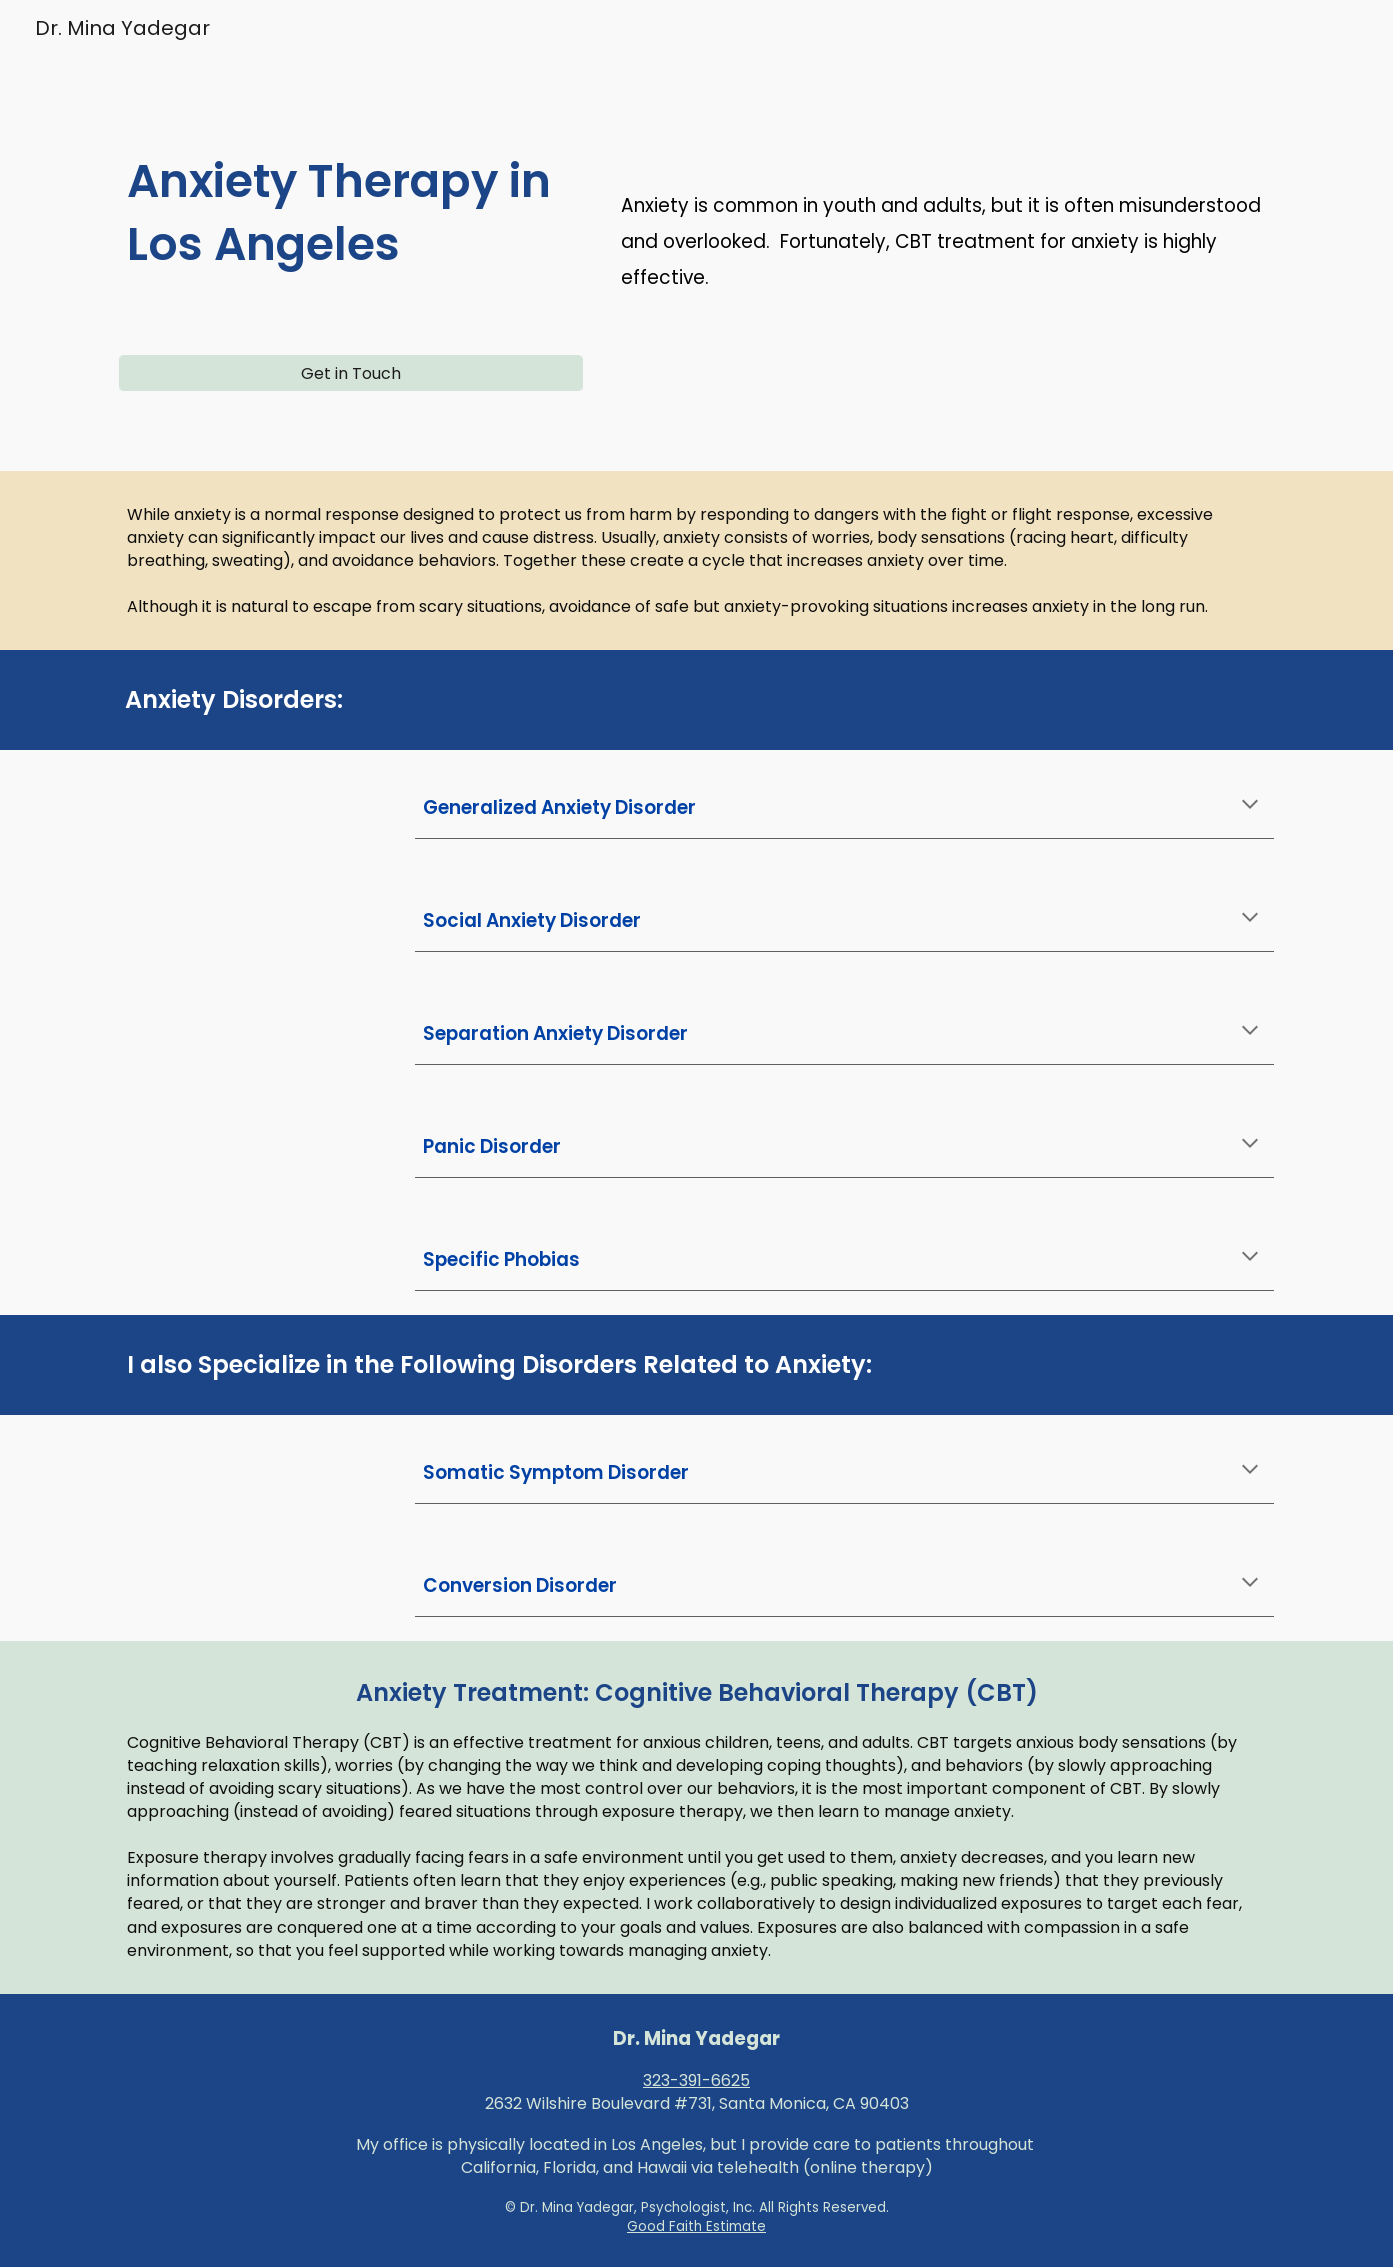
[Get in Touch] (351, 373)
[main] (351, 221)
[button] (1250, 806)
